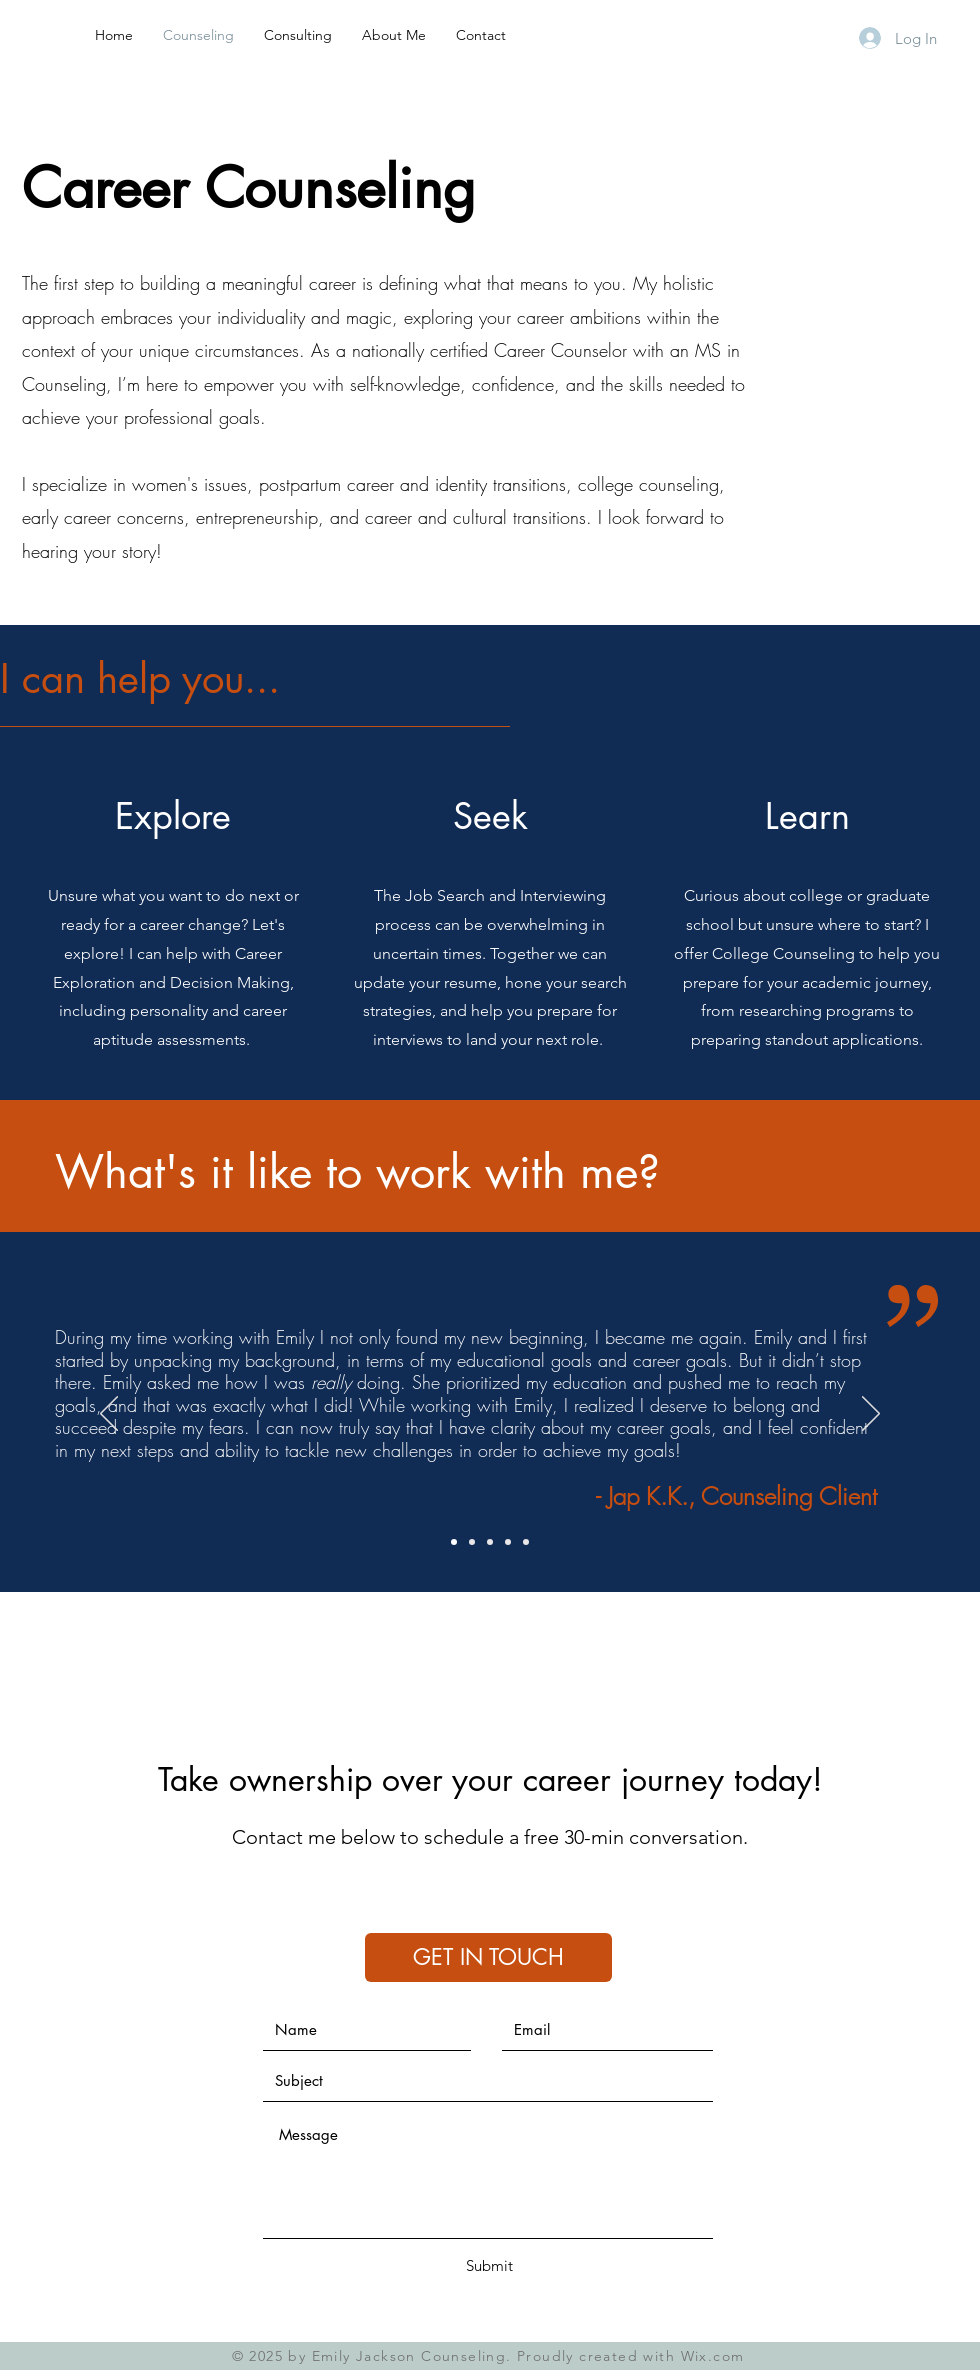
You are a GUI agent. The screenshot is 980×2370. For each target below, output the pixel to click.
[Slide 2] (472, 1542)
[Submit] (489, 2265)
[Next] (871, 1415)
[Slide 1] (454, 1542)
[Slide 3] (490, 1542)
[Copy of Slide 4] (526, 1542)
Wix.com (713, 2356)
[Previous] (109, 1415)
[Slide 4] (508, 1542)
